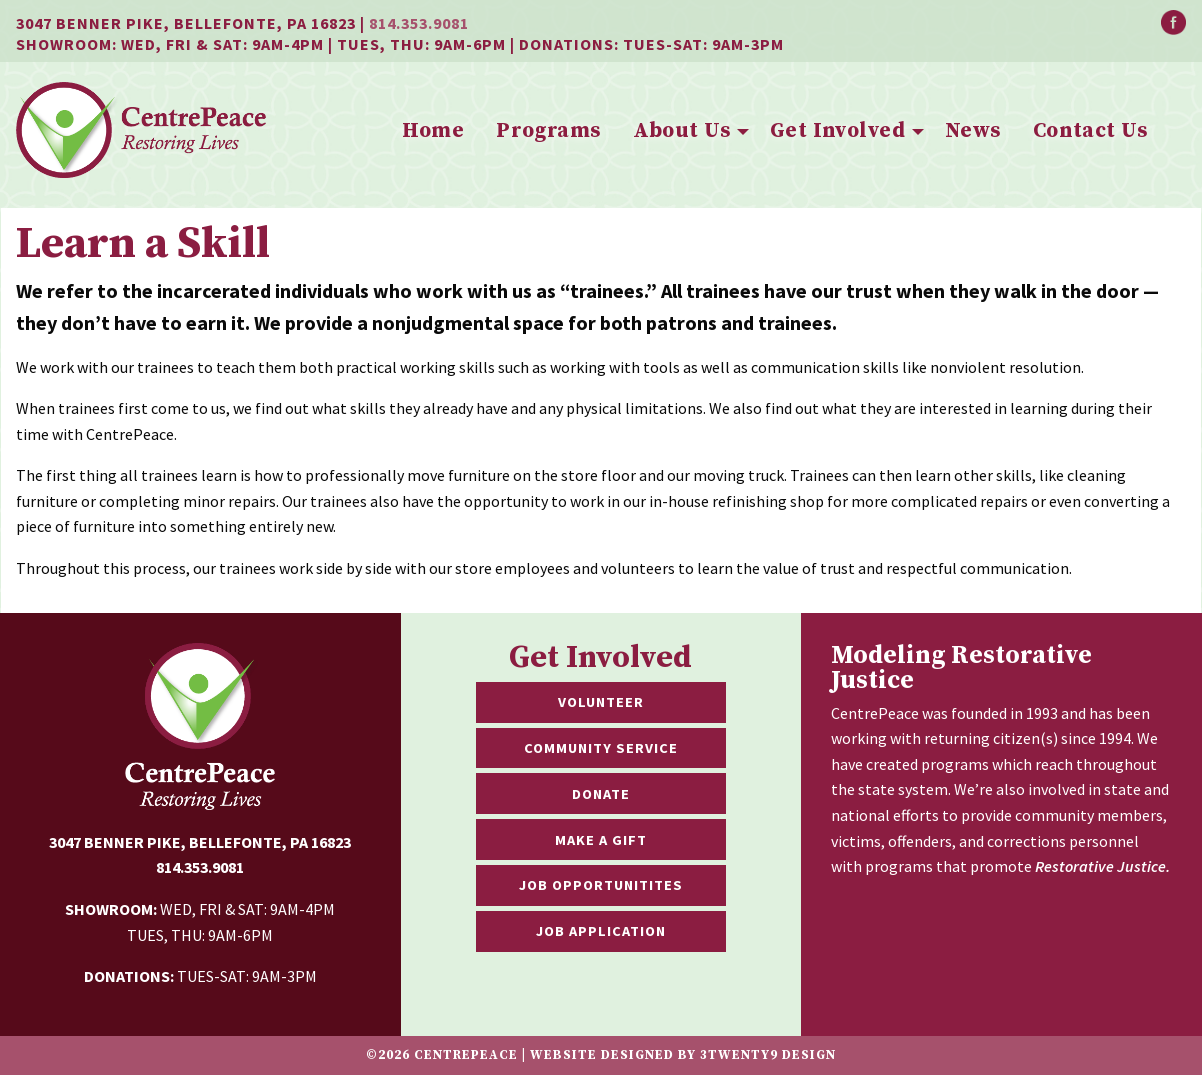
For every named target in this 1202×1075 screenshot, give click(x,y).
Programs (548, 131)
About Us (681, 131)
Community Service (601, 748)
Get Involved (837, 131)
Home (433, 131)
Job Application (601, 931)
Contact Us (1090, 131)
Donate (601, 794)
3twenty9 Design (768, 1055)
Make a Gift (601, 840)
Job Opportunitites (601, 885)
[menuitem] (433, 132)
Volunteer (601, 702)
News (973, 131)
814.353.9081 (419, 23)
